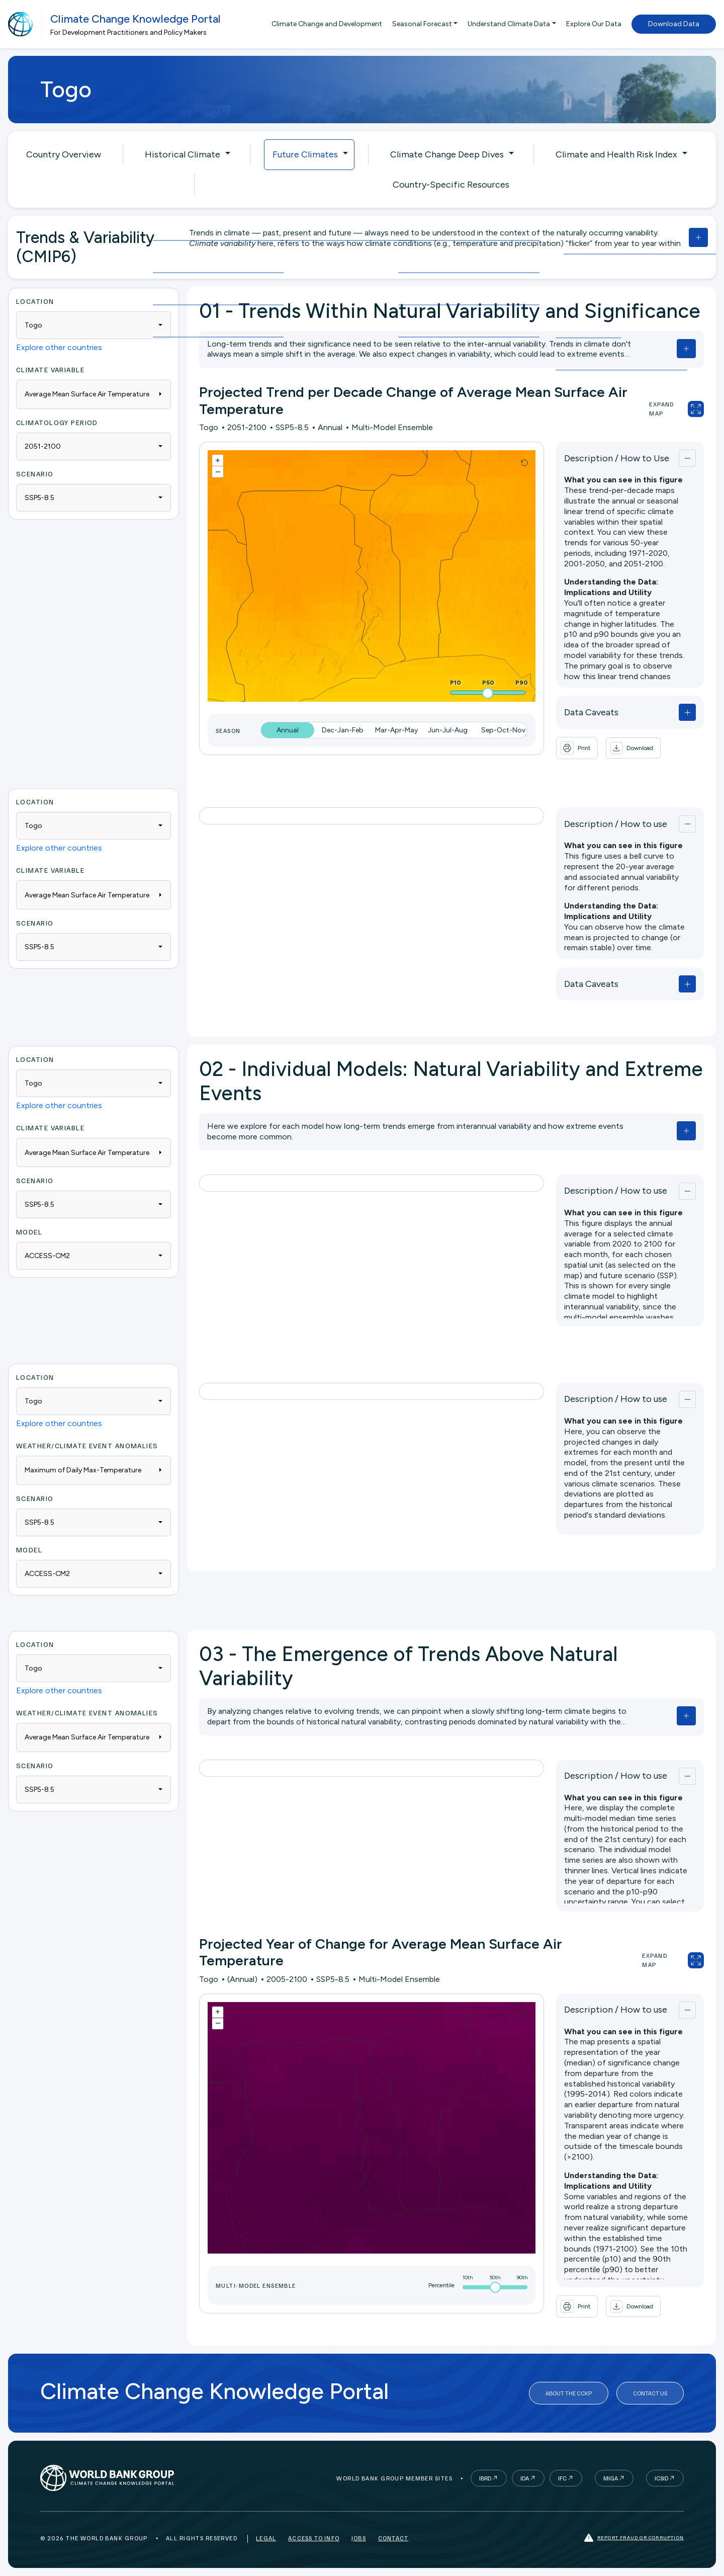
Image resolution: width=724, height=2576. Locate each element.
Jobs (358, 2538)
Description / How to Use (616, 458)
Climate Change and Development (327, 24)
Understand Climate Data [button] (509, 24)
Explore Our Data (593, 24)
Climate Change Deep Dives (447, 154)
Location (35, 301)
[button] (633, 748)
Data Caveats (591, 712)
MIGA (610, 2478)
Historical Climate (182, 154)
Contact (393, 2538)
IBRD (485, 2478)
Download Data (673, 24)
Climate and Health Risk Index (616, 154)
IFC (562, 2478)
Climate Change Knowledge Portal (135, 19)
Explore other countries (59, 347)
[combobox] (93, 325)
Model (29, 1231)
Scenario (35, 473)
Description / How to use (615, 823)
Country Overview (63, 154)
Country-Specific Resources (451, 184)
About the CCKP (569, 2393)
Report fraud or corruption (634, 2538)
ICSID (661, 2478)
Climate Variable (50, 369)
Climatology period (57, 422)
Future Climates (305, 154)
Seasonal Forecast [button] (422, 24)
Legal (266, 2538)
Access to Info (313, 2538)
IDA (524, 2478)
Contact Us (650, 2393)
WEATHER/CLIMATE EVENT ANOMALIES (87, 1445)
